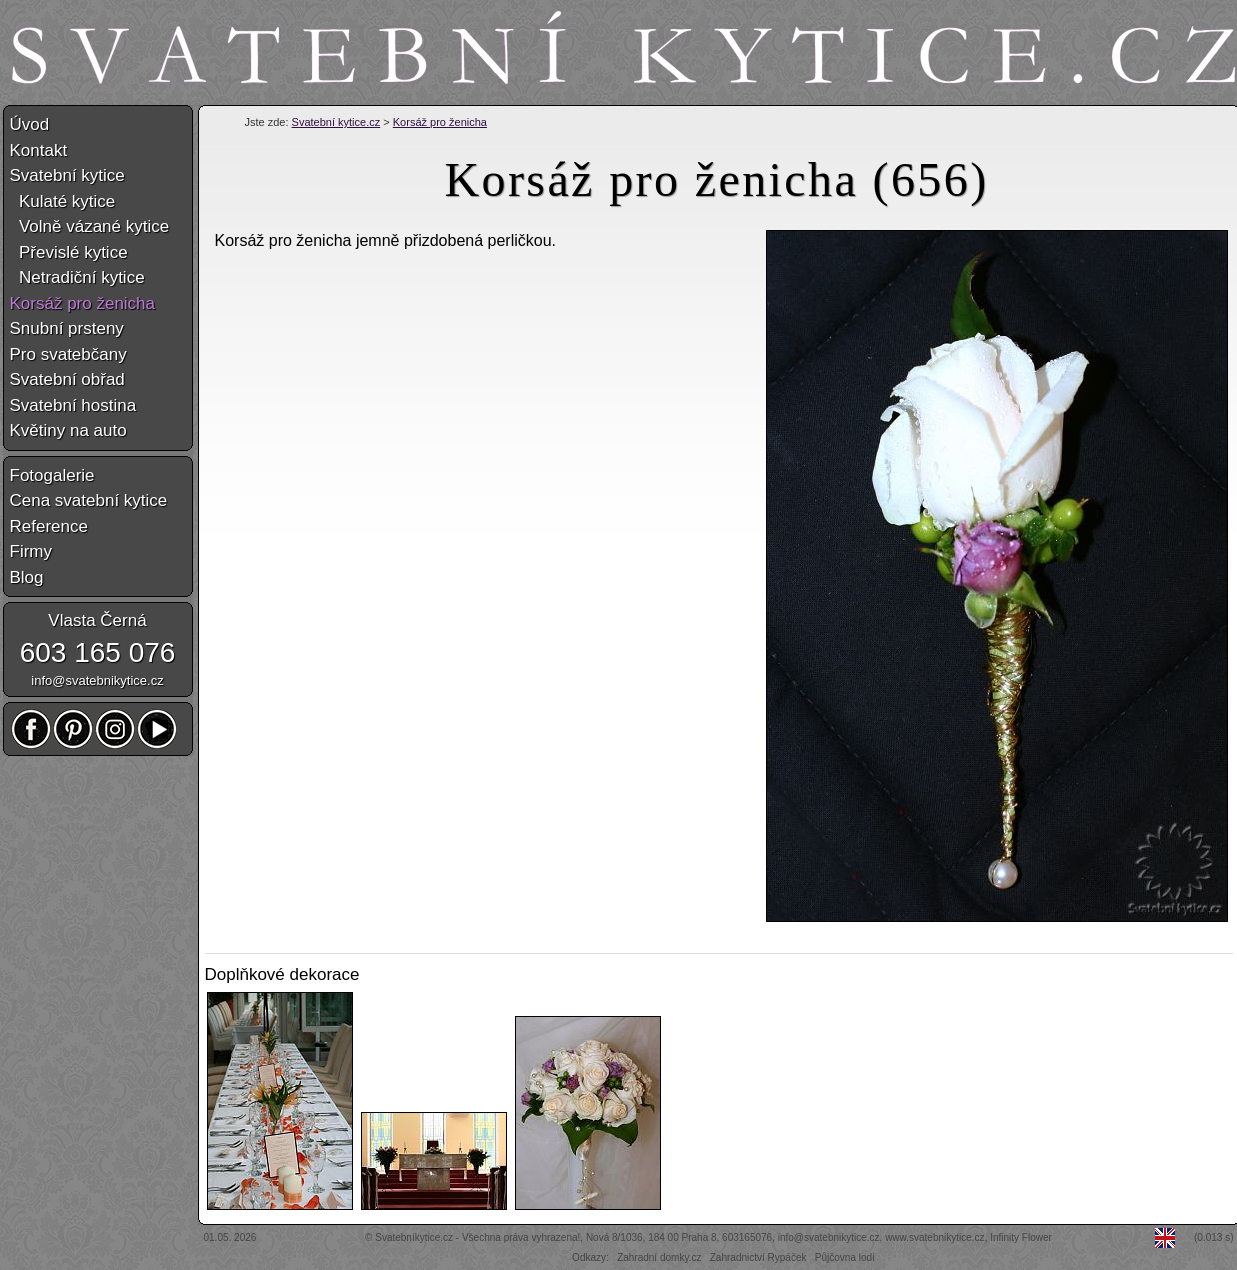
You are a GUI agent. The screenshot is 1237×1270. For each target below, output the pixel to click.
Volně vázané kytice (90, 226)
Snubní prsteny (67, 328)
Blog (27, 577)
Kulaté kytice (63, 201)
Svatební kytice (67, 175)
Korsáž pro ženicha (440, 122)
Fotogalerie (52, 475)
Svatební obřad (67, 379)
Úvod (30, 124)
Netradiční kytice (77, 277)
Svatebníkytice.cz (414, 1237)
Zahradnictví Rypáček (758, 1257)
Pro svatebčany (68, 354)
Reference (49, 526)
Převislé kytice (69, 252)
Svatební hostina (73, 405)
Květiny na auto (68, 430)
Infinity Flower (1021, 1237)
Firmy (31, 551)
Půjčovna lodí (845, 1257)
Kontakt (39, 150)
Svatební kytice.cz (336, 122)
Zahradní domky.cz (659, 1257)
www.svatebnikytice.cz (934, 1237)
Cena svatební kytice (89, 500)
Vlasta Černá (97, 620)
